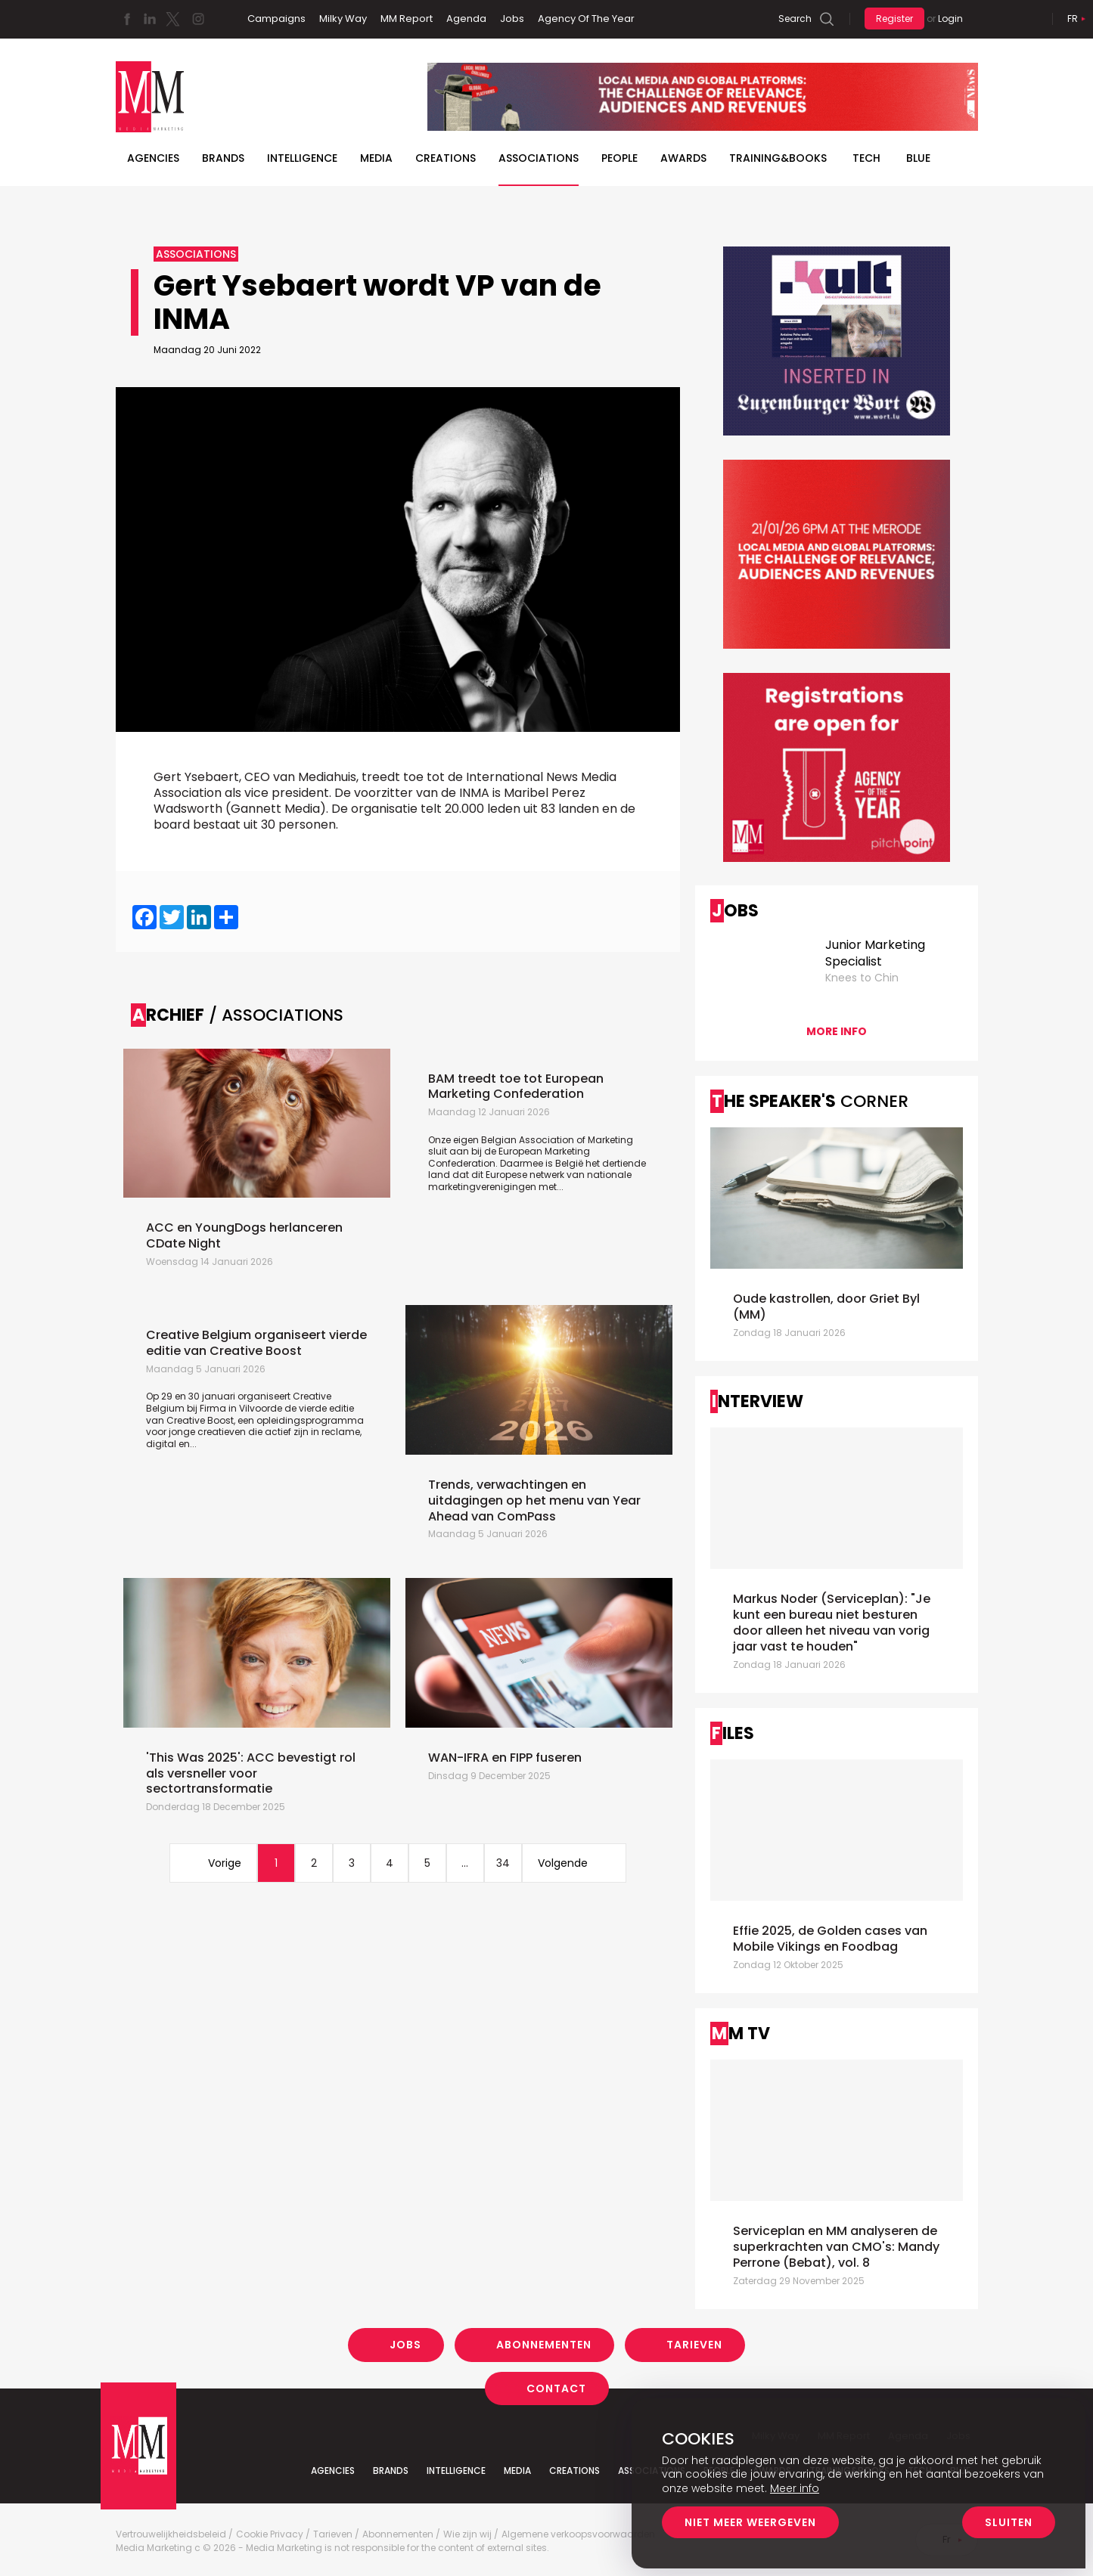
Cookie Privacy (269, 2534)
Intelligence (302, 158)
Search (795, 18)
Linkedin (149, 19)
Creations (445, 158)
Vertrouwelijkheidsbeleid (171, 2534)
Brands (223, 158)
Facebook (127, 19)
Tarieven (694, 2344)
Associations (538, 158)
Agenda (466, 18)
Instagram (198, 19)
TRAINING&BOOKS (778, 158)
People (619, 158)
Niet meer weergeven (750, 2522)
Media (376, 158)
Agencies (153, 158)
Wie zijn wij (467, 2534)
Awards (683, 158)
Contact (556, 2387)
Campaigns (276, 18)
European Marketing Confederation (509, 1157)
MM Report (406, 18)
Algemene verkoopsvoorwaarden (578, 2534)
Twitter (172, 19)
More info (836, 1031)
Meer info (794, 2488)
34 (503, 1863)
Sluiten (1008, 2522)
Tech (866, 158)
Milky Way (343, 18)
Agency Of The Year (586, 18)
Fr (1072, 18)
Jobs (512, 18)
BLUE (918, 158)
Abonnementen (544, 2344)
